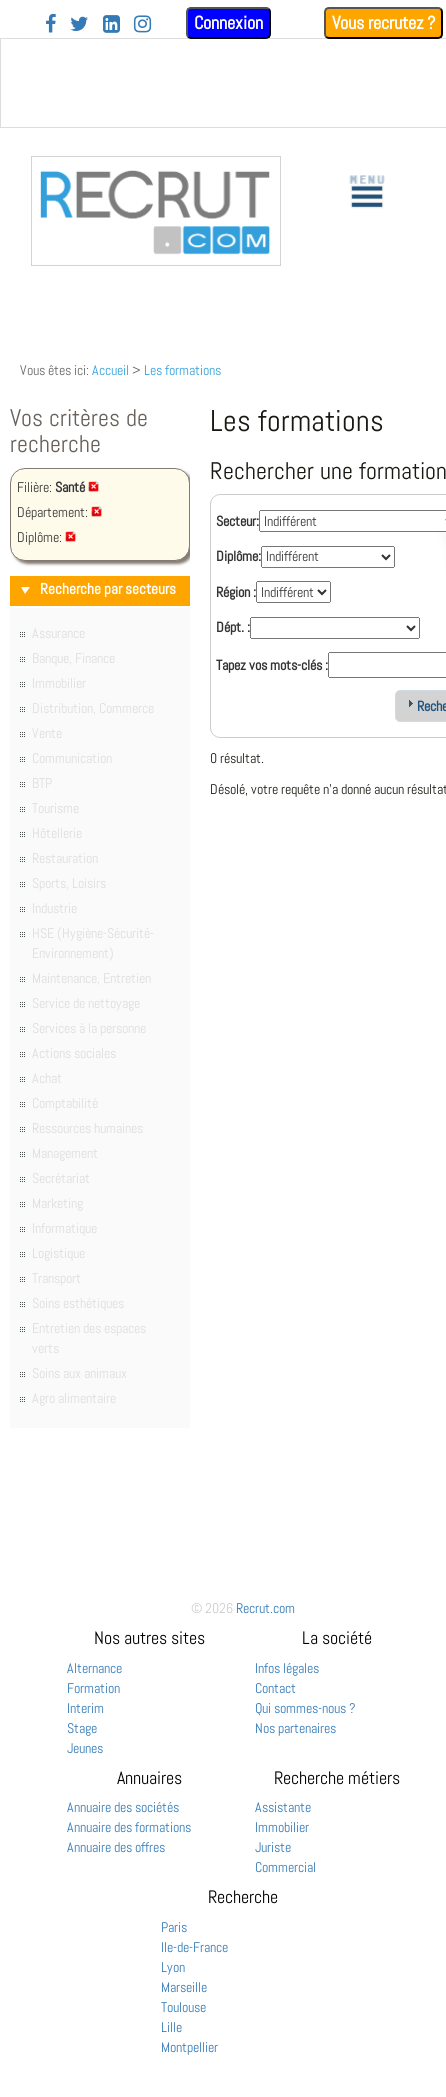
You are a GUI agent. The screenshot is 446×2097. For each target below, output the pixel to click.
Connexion (228, 22)
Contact (275, 1688)
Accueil (110, 370)
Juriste (273, 1847)
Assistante (283, 1807)
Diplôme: (238, 556)
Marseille (184, 1987)
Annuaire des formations (129, 1827)
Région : (236, 592)
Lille (171, 2027)
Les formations (182, 370)
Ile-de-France (194, 1947)
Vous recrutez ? (383, 22)
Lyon (173, 1967)
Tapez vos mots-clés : (272, 665)
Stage (82, 1728)
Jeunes (85, 1748)
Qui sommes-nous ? (305, 1708)
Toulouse (183, 2007)
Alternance (94, 1668)
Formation (93, 1688)
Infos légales (287, 1668)
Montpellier (189, 2047)
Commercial (285, 1867)
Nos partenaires (295, 1728)
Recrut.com (265, 1608)
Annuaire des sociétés (123, 1807)
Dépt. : (233, 627)
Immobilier (282, 1827)
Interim (85, 1708)
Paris (174, 1927)
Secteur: (237, 521)
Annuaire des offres (116, 1847)
